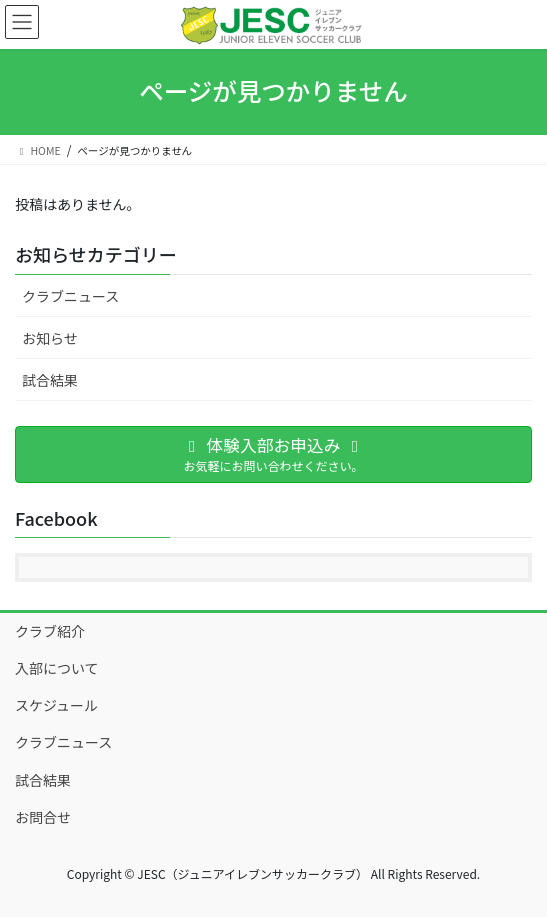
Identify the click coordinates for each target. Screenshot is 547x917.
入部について (57, 668)
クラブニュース (70, 296)
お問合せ (43, 817)
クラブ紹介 (50, 631)
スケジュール (56, 705)
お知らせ (50, 338)
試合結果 (50, 380)
